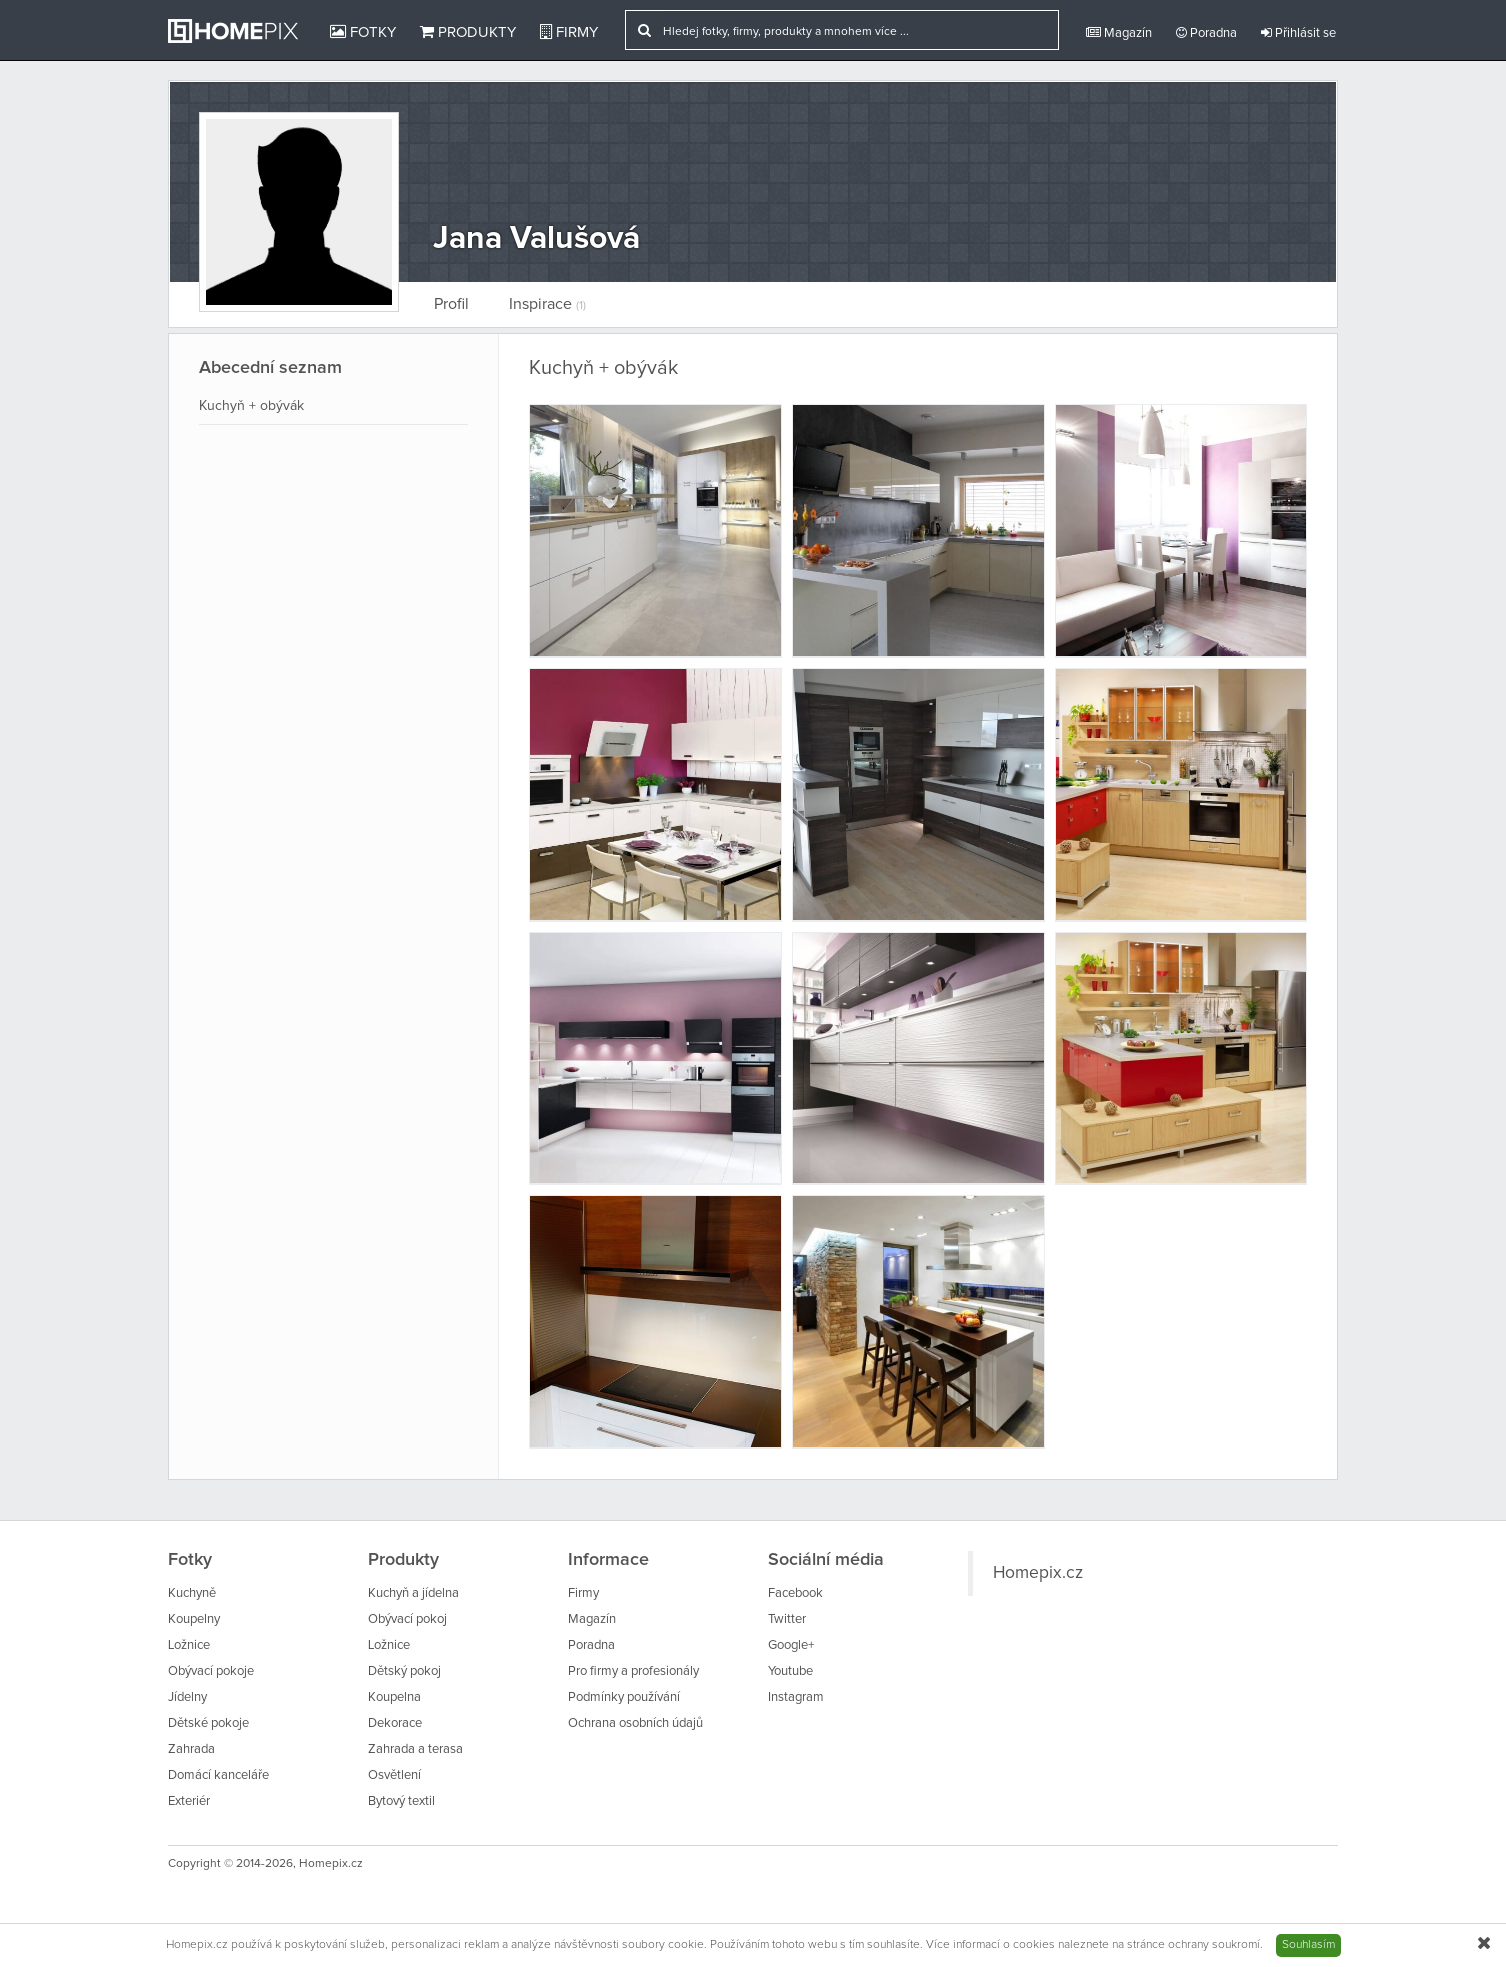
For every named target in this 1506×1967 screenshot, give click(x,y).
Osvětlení (394, 1775)
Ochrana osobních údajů (635, 1723)
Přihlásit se (1298, 33)
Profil (451, 304)
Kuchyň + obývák (251, 406)
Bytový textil (401, 1801)
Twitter (787, 1619)
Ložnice (189, 1645)
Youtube (790, 1671)
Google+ (791, 1645)
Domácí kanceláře (218, 1775)
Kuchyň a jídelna (413, 1593)
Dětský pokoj (404, 1671)
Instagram (796, 1697)
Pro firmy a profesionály (633, 1671)
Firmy (569, 32)
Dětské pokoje (208, 1723)
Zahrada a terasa (415, 1749)
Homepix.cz (1038, 1573)
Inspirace (547, 304)
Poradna (1206, 33)
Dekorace (395, 1723)
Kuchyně (192, 1593)
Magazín (1119, 33)
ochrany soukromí (1214, 1945)
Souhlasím (1308, 1945)
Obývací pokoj (407, 1619)
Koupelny (194, 1619)
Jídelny (187, 1697)
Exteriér (189, 1801)
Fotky (363, 32)
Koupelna (394, 1697)
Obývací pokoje (211, 1671)
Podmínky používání (624, 1697)
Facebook (795, 1593)
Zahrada (191, 1749)
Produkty (468, 32)
